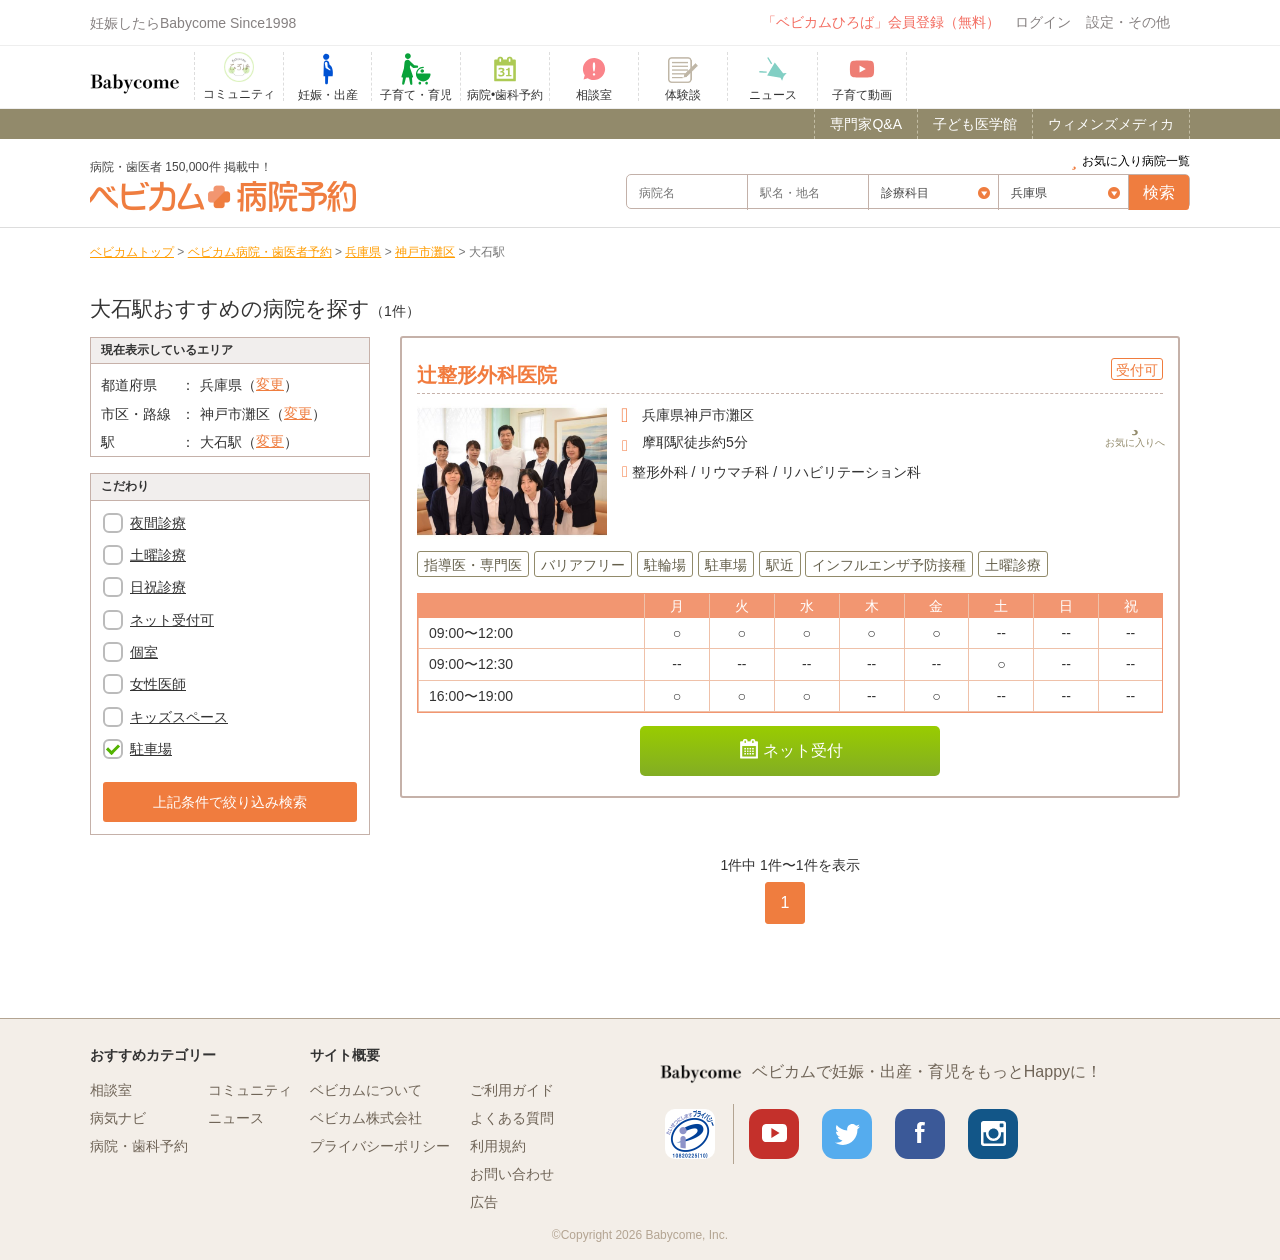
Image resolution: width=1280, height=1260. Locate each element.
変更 (270, 384)
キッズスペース (179, 717)
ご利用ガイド (512, 1090)
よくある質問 (512, 1118)
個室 (144, 652)
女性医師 (158, 684)
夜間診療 (158, 523)
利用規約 (498, 1146)
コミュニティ (250, 1090)
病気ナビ (118, 1118)
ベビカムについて (366, 1090)
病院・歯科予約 (139, 1146)
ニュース (236, 1118)
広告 (484, 1202)
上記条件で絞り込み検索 (230, 802)
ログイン (1043, 22)
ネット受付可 (172, 620)
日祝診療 (158, 587)
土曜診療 (158, 555)
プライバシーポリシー (380, 1146)
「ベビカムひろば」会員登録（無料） (881, 22)
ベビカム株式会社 (366, 1118)
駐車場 (151, 749)
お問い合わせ (512, 1174)
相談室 (111, 1090)
